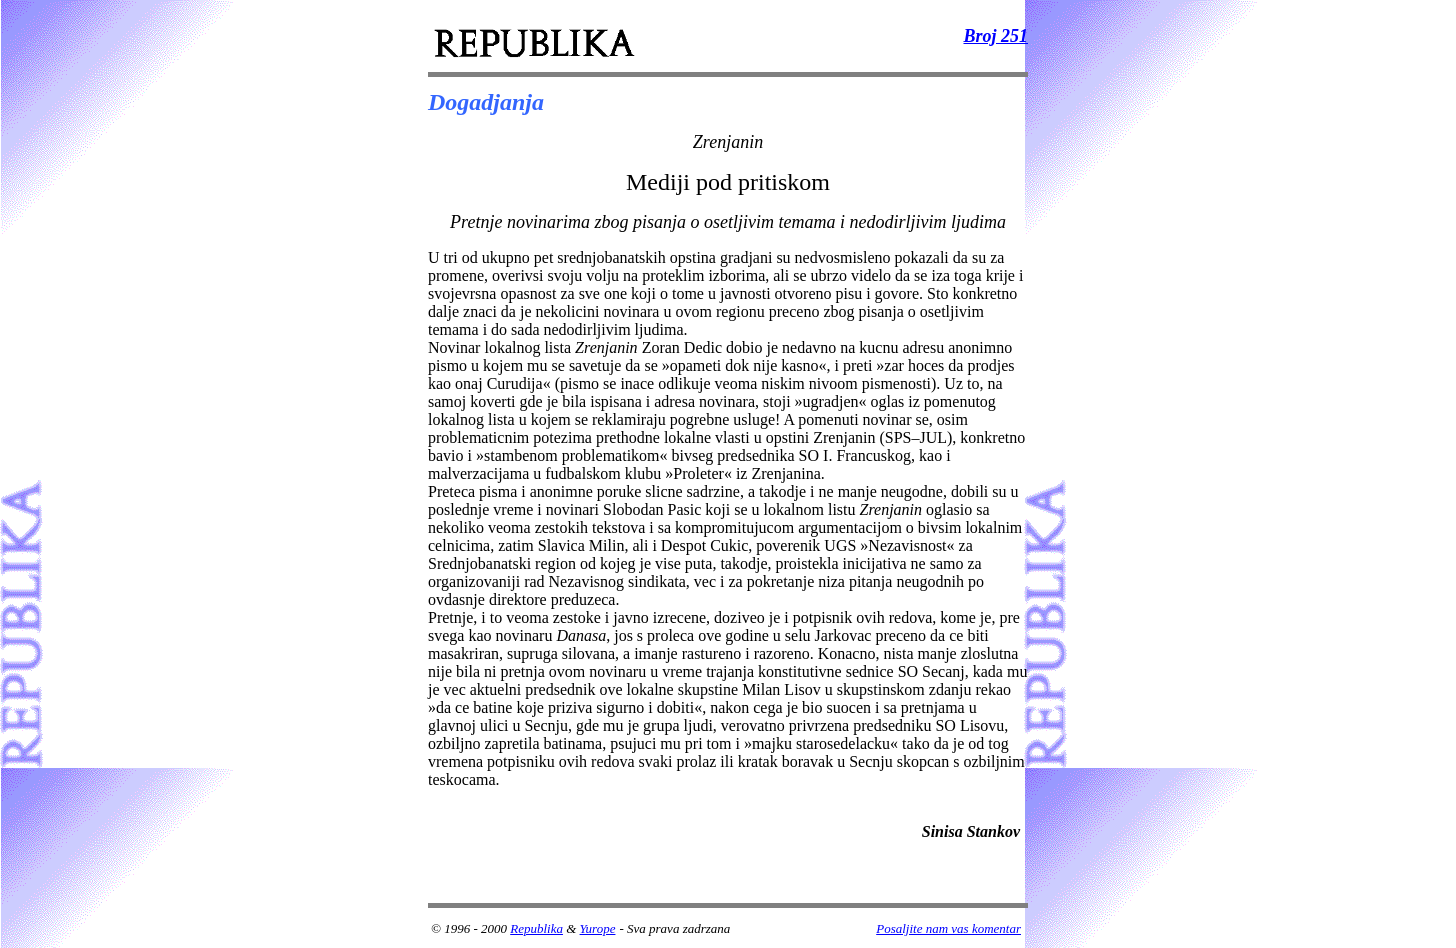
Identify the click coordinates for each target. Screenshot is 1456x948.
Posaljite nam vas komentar (948, 928)
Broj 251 (995, 36)
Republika (536, 928)
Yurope (598, 928)
